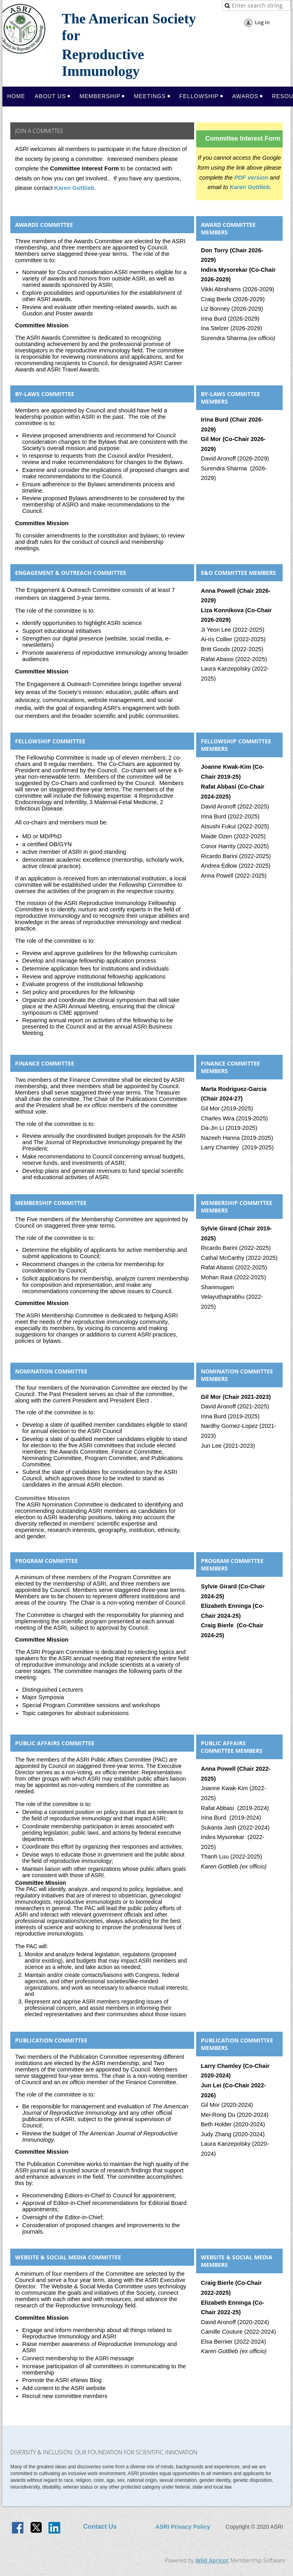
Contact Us (100, 2526)
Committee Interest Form (242, 138)
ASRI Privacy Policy (182, 2527)
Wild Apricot (212, 2560)
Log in (262, 22)
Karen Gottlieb (74, 188)
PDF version (251, 177)
